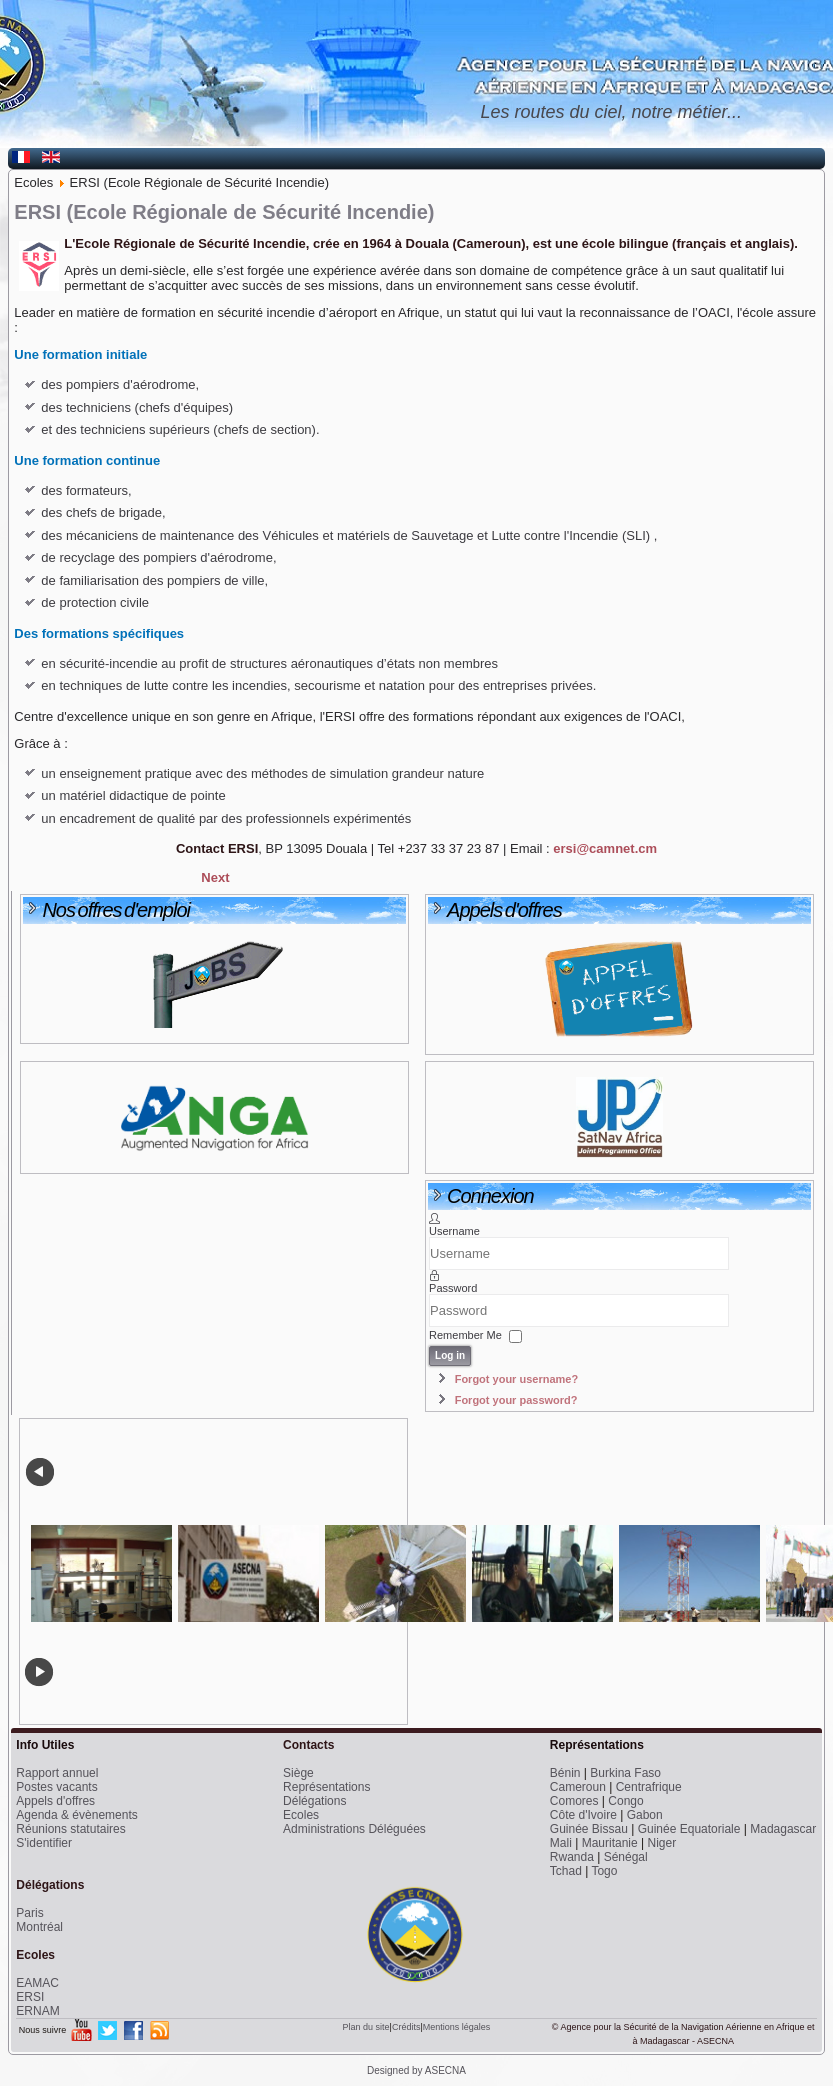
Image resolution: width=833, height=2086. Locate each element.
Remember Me (465, 1335)
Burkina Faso (625, 1773)
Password (453, 1288)
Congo (625, 1801)
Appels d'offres (55, 1801)
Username (454, 1231)
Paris (29, 1913)
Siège (298, 1773)
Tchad (566, 1871)
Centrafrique (649, 1787)
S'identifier (44, 1843)
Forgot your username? (516, 1379)
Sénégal (626, 1857)
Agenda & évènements (76, 1815)
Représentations (326, 1787)
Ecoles (301, 1815)
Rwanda (572, 1857)
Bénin (565, 1773)
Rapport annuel (57, 1773)
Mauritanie (610, 1843)
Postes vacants (56, 1787)
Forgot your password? (516, 1400)
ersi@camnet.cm (605, 848)
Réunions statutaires (70, 1829)
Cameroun (578, 1787)
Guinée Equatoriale (689, 1829)
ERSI (30, 1997)
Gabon (645, 1815)
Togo (604, 1871)
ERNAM (37, 2011)
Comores (574, 1801)
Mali (561, 1843)
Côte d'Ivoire (583, 1815)
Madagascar (783, 1829)
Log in (450, 1355)
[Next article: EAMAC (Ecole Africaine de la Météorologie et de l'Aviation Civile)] (215, 877)
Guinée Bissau (589, 1829)
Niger (661, 1843)
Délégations (314, 1801)
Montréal (39, 1927)
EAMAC (37, 1983)
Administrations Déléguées (354, 1829)
